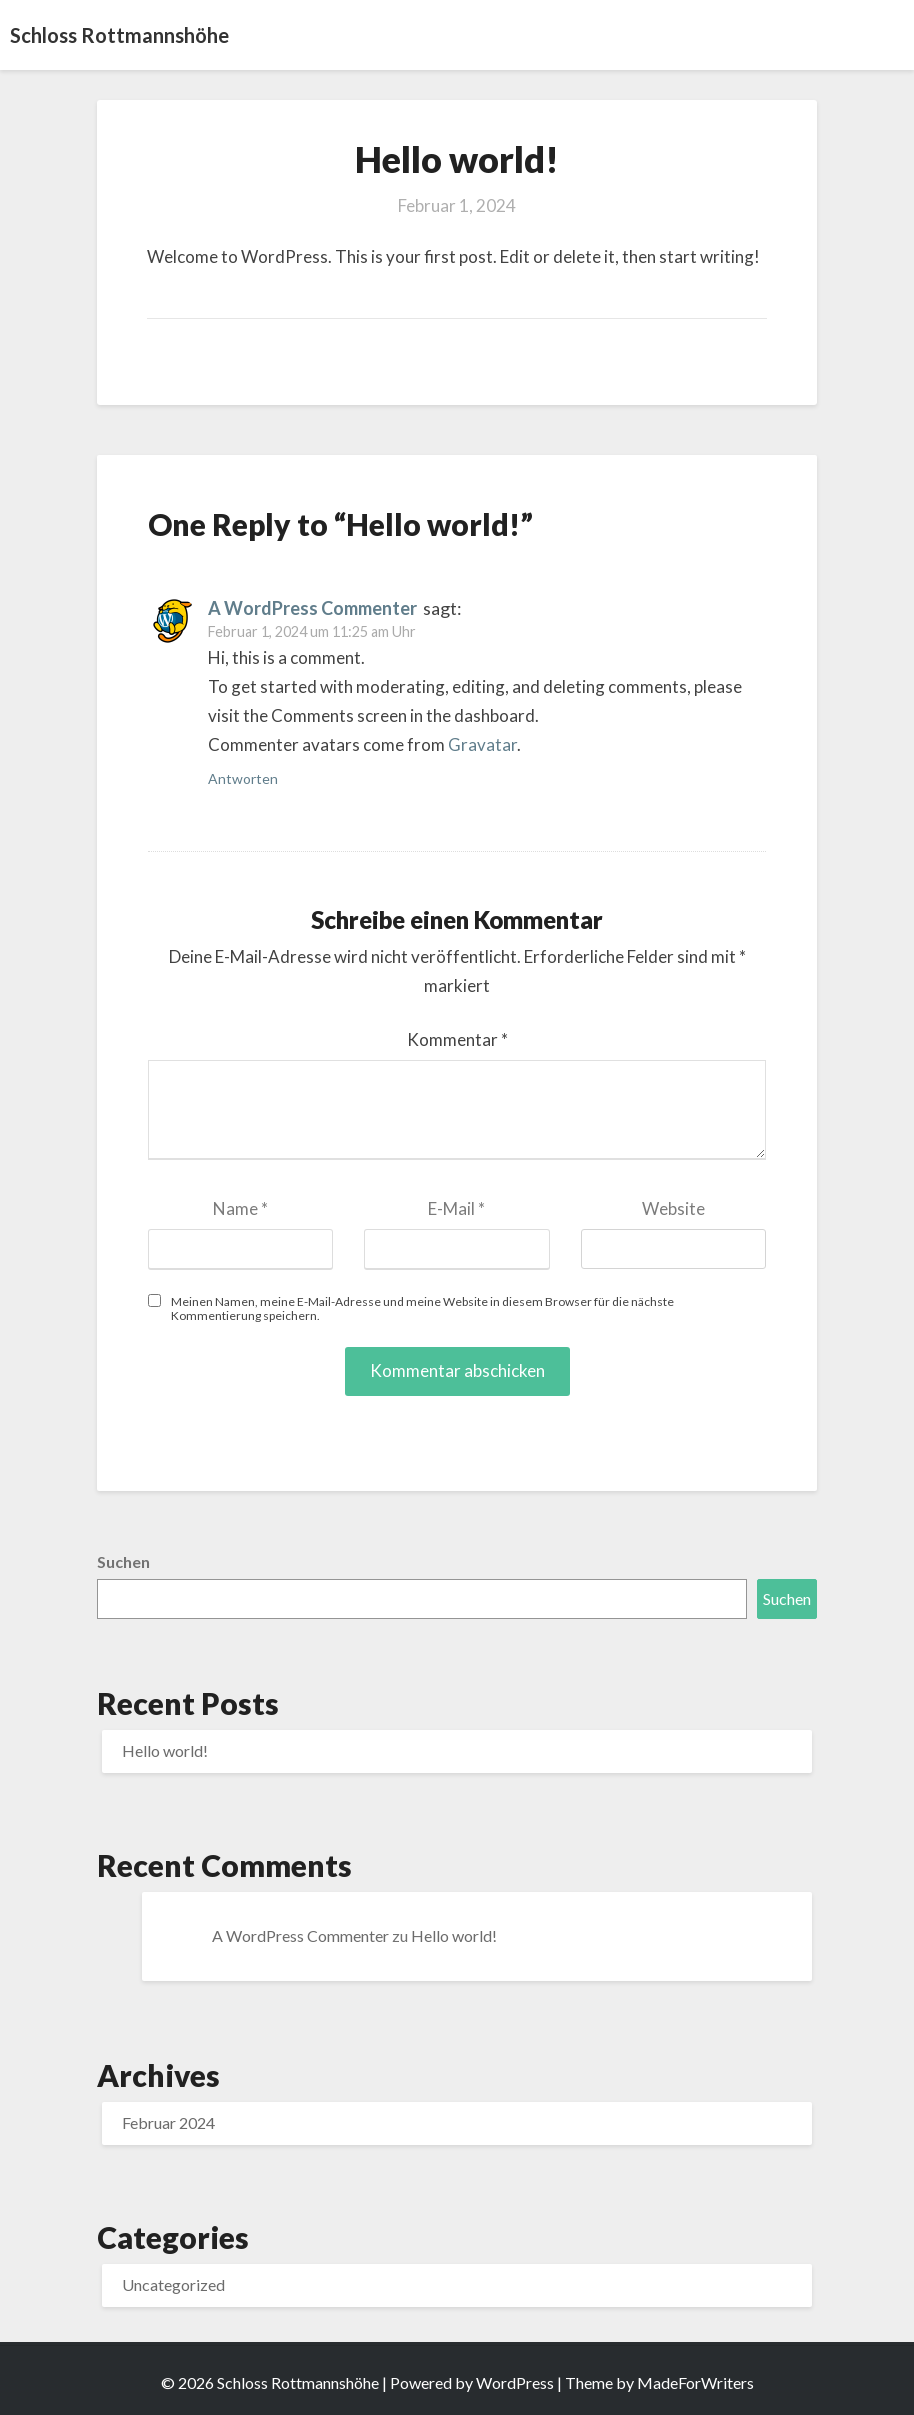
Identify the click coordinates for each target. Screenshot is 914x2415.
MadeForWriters (695, 2382)
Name (240, 1208)
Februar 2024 (168, 2122)
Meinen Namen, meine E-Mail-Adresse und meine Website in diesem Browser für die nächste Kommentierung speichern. (422, 1308)
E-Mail (456, 1208)
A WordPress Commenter (312, 608)
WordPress (515, 2382)
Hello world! (165, 1750)
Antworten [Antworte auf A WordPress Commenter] (243, 778)
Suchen (123, 1561)
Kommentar (457, 1039)
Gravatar (482, 744)
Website (673, 1208)
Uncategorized (173, 2284)
